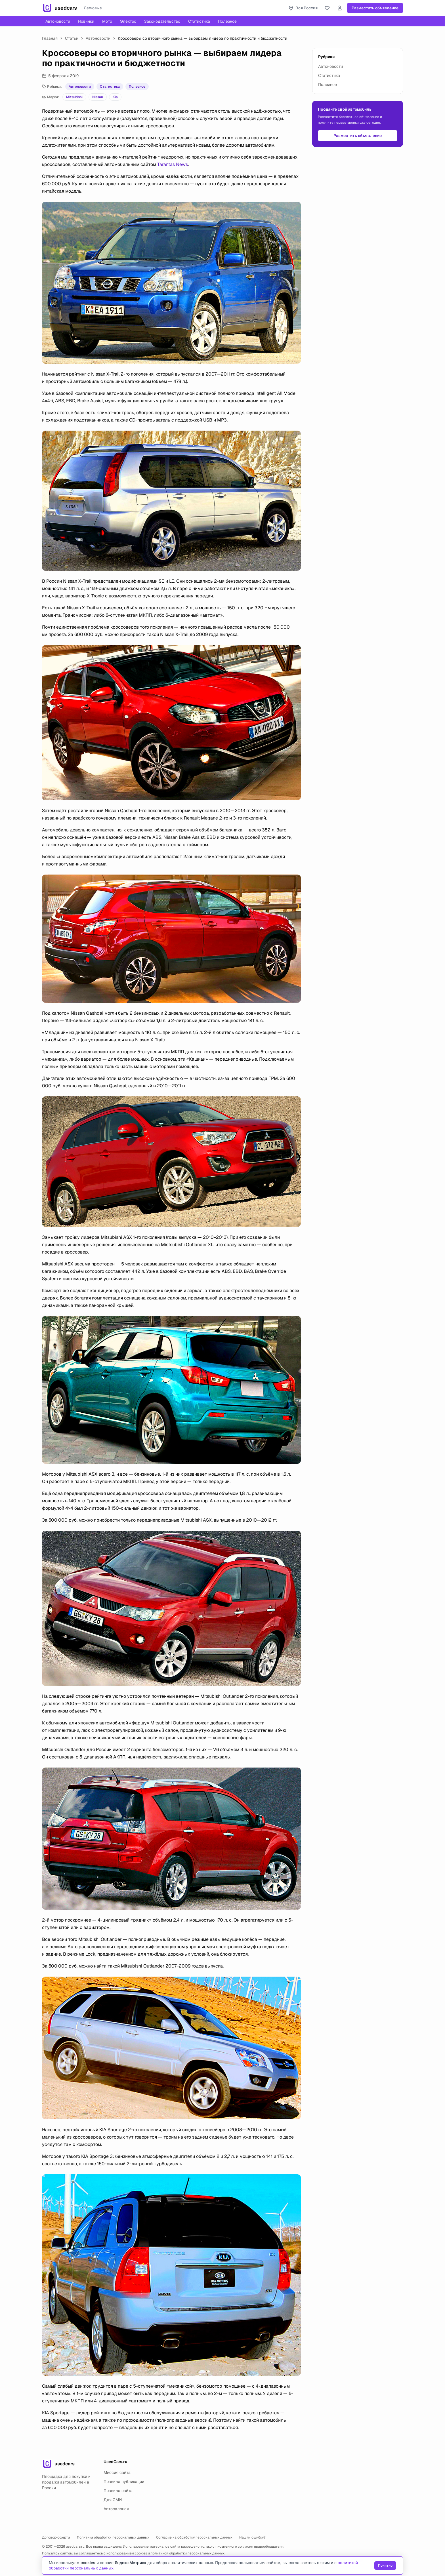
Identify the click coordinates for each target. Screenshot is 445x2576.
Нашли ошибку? (252, 2537)
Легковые (93, 7)
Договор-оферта (56, 2537)
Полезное (227, 21)
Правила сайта (118, 2490)
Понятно (385, 2565)
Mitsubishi (74, 97)
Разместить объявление (375, 7)
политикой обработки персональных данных (187, 2553)
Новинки (86, 21)
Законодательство (162, 21)
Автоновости (57, 21)
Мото (107, 21)
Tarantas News (172, 164)
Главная (50, 38)
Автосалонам (116, 2508)
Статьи (71, 38)
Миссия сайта (117, 2472)
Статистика (199, 21)
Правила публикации (124, 2481)
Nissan (97, 97)
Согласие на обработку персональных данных (194, 2537)
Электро (128, 21)
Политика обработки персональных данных (113, 2537)
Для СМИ (113, 2499)
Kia (115, 97)
